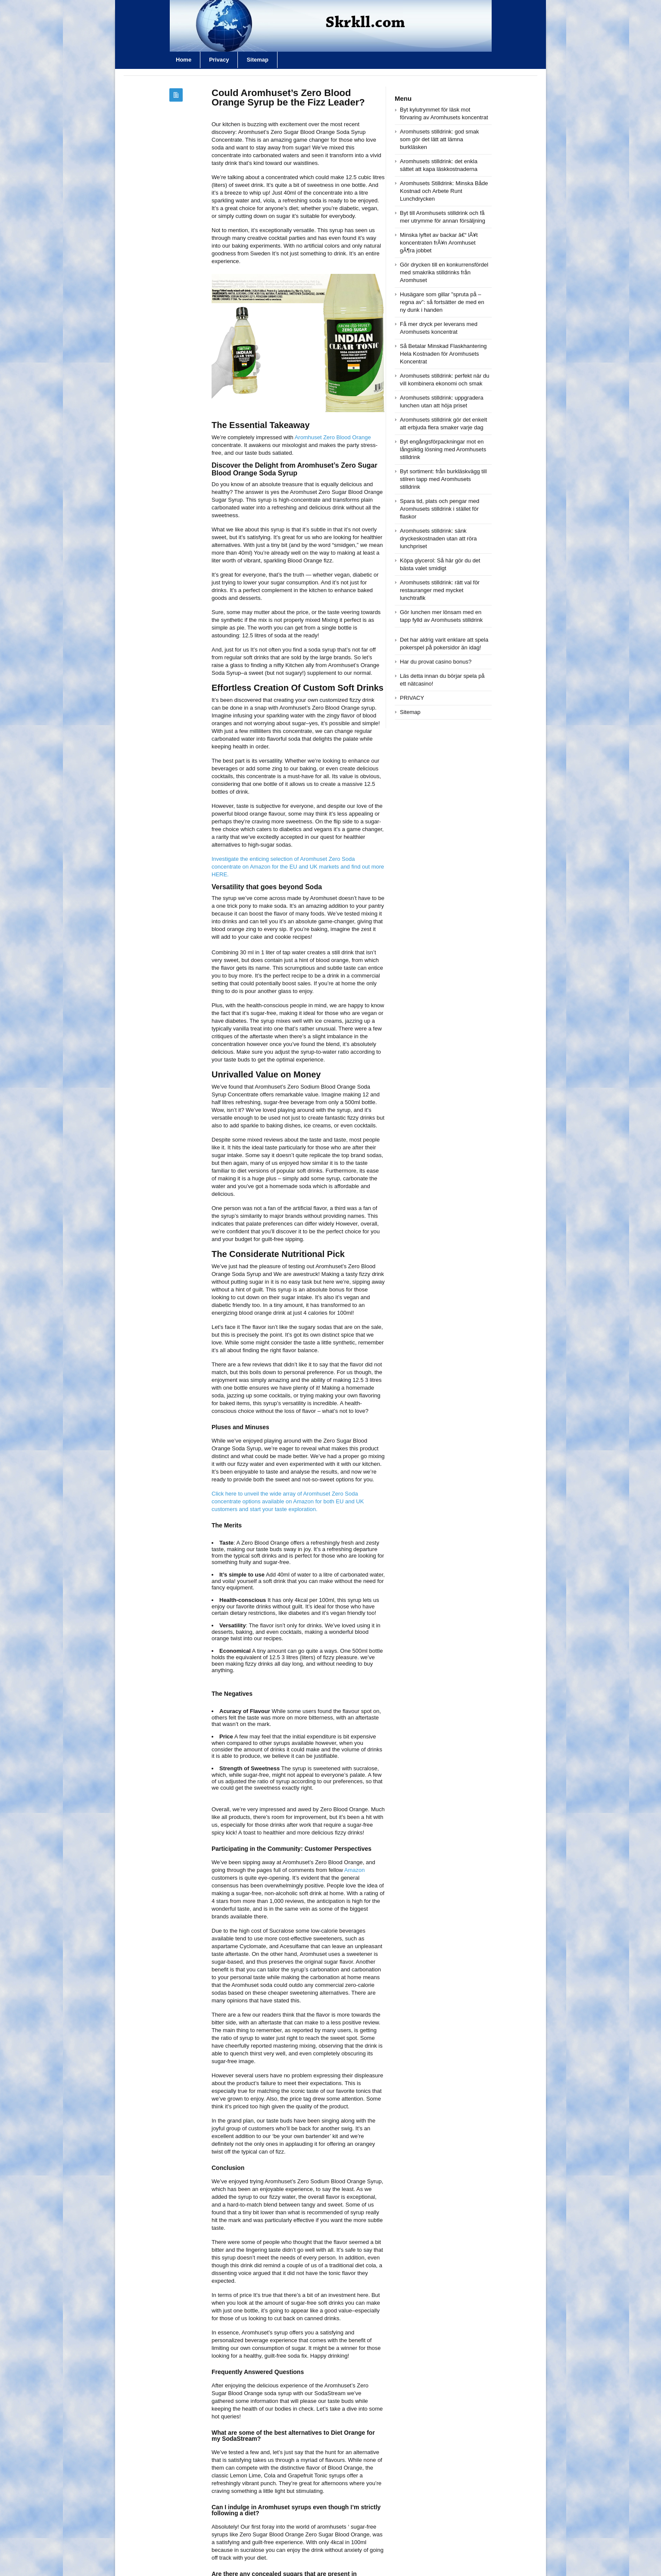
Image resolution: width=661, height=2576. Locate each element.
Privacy (219, 59)
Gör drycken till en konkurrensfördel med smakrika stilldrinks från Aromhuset (444, 272)
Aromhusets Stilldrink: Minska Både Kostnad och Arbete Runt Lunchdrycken (444, 191)
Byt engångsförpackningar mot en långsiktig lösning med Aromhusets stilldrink (443, 449)
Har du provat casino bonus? (435, 661)
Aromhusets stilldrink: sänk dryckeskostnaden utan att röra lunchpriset (438, 538)
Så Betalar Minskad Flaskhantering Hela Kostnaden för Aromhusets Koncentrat (443, 354)
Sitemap (257, 59)
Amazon (354, 1870)
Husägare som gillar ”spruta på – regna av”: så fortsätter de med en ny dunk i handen (442, 302)
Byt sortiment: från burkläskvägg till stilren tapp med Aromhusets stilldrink (443, 479)
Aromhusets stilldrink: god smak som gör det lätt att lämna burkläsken (439, 139)
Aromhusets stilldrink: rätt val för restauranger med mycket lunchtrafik (440, 590)
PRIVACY (412, 698)
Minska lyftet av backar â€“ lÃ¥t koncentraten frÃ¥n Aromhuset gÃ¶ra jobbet (439, 243)
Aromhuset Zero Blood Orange (333, 437)
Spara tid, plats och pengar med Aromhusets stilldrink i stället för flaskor (439, 509)
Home (183, 59)
